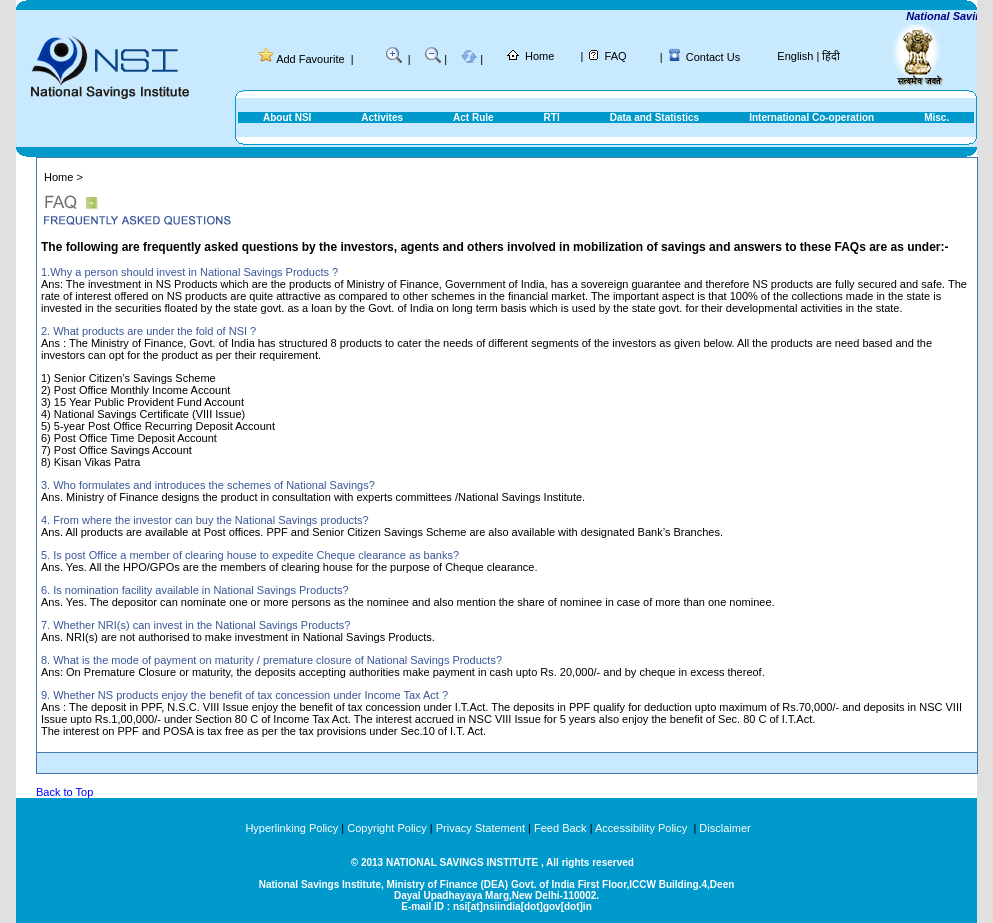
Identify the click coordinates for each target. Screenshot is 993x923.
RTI (552, 117)
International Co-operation (811, 117)
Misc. (936, 117)
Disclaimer (724, 828)
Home (539, 56)
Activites (382, 117)
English (795, 56)
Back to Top (64, 792)
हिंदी (831, 56)
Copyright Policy (386, 828)
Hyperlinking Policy (291, 828)
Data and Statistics (654, 117)
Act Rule (473, 117)
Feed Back (560, 828)
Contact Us (713, 57)
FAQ (616, 56)
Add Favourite (310, 59)
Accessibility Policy (642, 828)
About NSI (287, 117)
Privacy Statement (480, 828)
